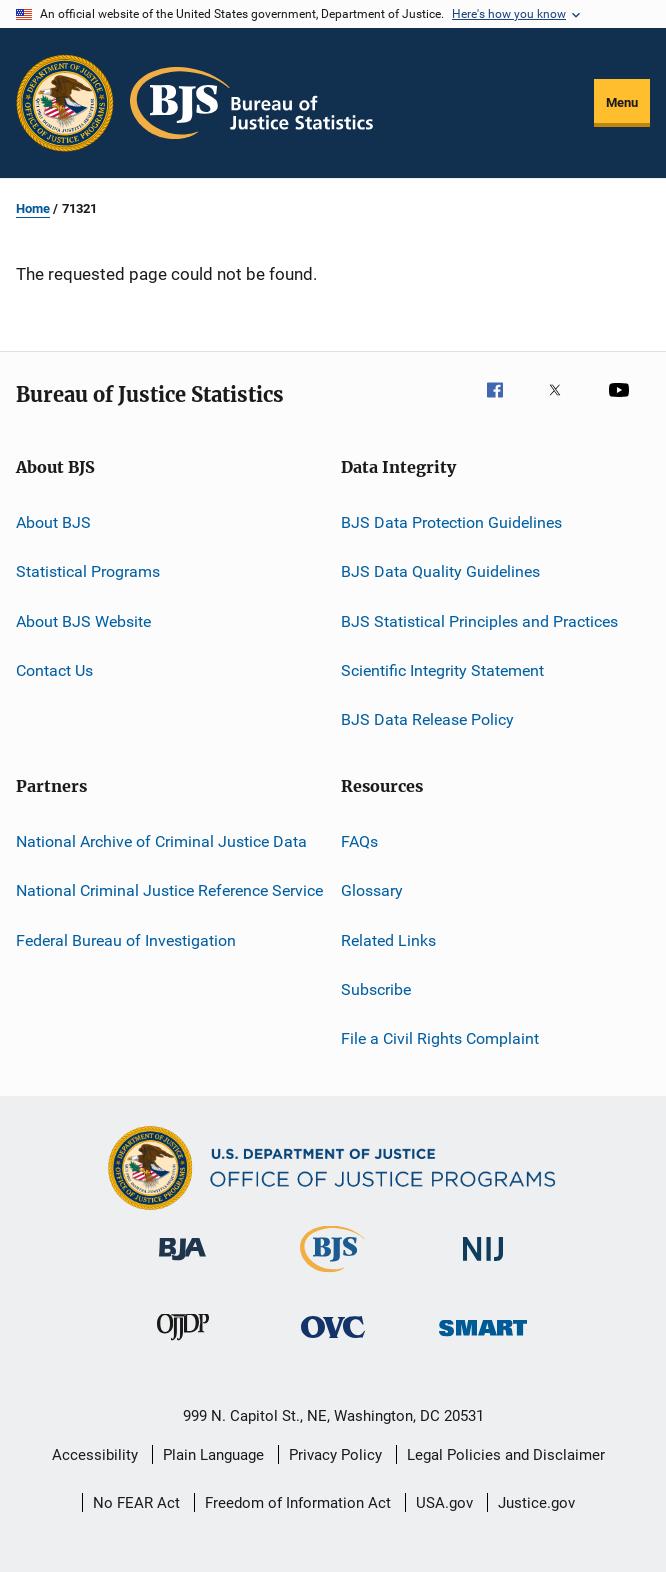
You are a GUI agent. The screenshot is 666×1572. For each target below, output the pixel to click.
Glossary (372, 890)
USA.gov (444, 1503)
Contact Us (54, 670)
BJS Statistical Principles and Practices (479, 621)
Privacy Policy (335, 1455)
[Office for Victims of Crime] (333, 1341)
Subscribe (376, 989)
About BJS (53, 522)
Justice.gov (536, 1503)
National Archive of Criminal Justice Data (161, 841)
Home (33, 208)
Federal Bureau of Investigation (126, 939)
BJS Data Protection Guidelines (451, 522)
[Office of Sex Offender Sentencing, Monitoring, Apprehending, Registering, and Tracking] (483, 1339)
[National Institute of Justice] (483, 1264)
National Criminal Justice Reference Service (169, 890)
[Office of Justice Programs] (65, 103)
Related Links (388, 939)
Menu (622, 102)
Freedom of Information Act (298, 1503)
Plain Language (213, 1455)
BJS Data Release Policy (427, 719)
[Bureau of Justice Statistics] (332, 1276)
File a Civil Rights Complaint (440, 1038)
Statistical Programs (88, 571)
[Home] (251, 103)
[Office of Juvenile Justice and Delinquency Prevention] (183, 1344)
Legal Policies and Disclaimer (506, 1455)
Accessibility (95, 1455)
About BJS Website (83, 621)
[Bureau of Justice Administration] (182, 1264)
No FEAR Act (136, 1503)
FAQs (359, 841)
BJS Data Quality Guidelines (440, 571)
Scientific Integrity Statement (442, 670)
